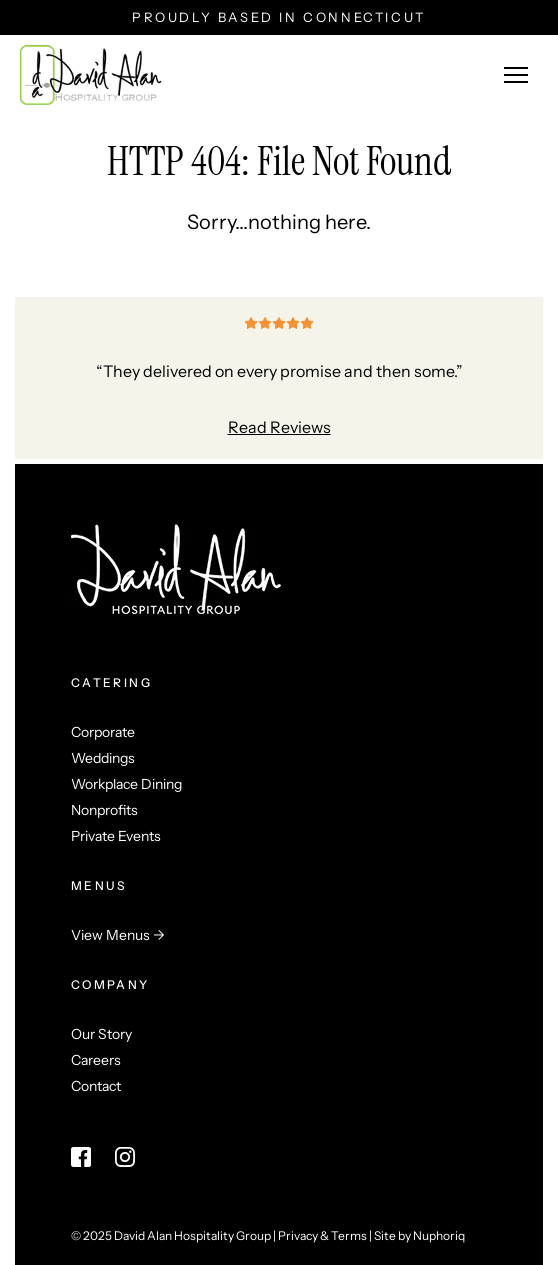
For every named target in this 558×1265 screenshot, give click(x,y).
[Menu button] (516, 75)
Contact (96, 1086)
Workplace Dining (126, 784)
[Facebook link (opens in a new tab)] (81, 1157)
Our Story (101, 1034)
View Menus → (118, 935)
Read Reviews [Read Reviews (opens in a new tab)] (279, 427)
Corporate (103, 732)
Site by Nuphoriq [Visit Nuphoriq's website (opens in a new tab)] (419, 1235)
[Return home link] (91, 75)
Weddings (103, 758)
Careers (96, 1060)
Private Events (116, 836)
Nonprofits (104, 810)
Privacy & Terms (322, 1235)
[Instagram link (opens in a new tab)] (125, 1157)
